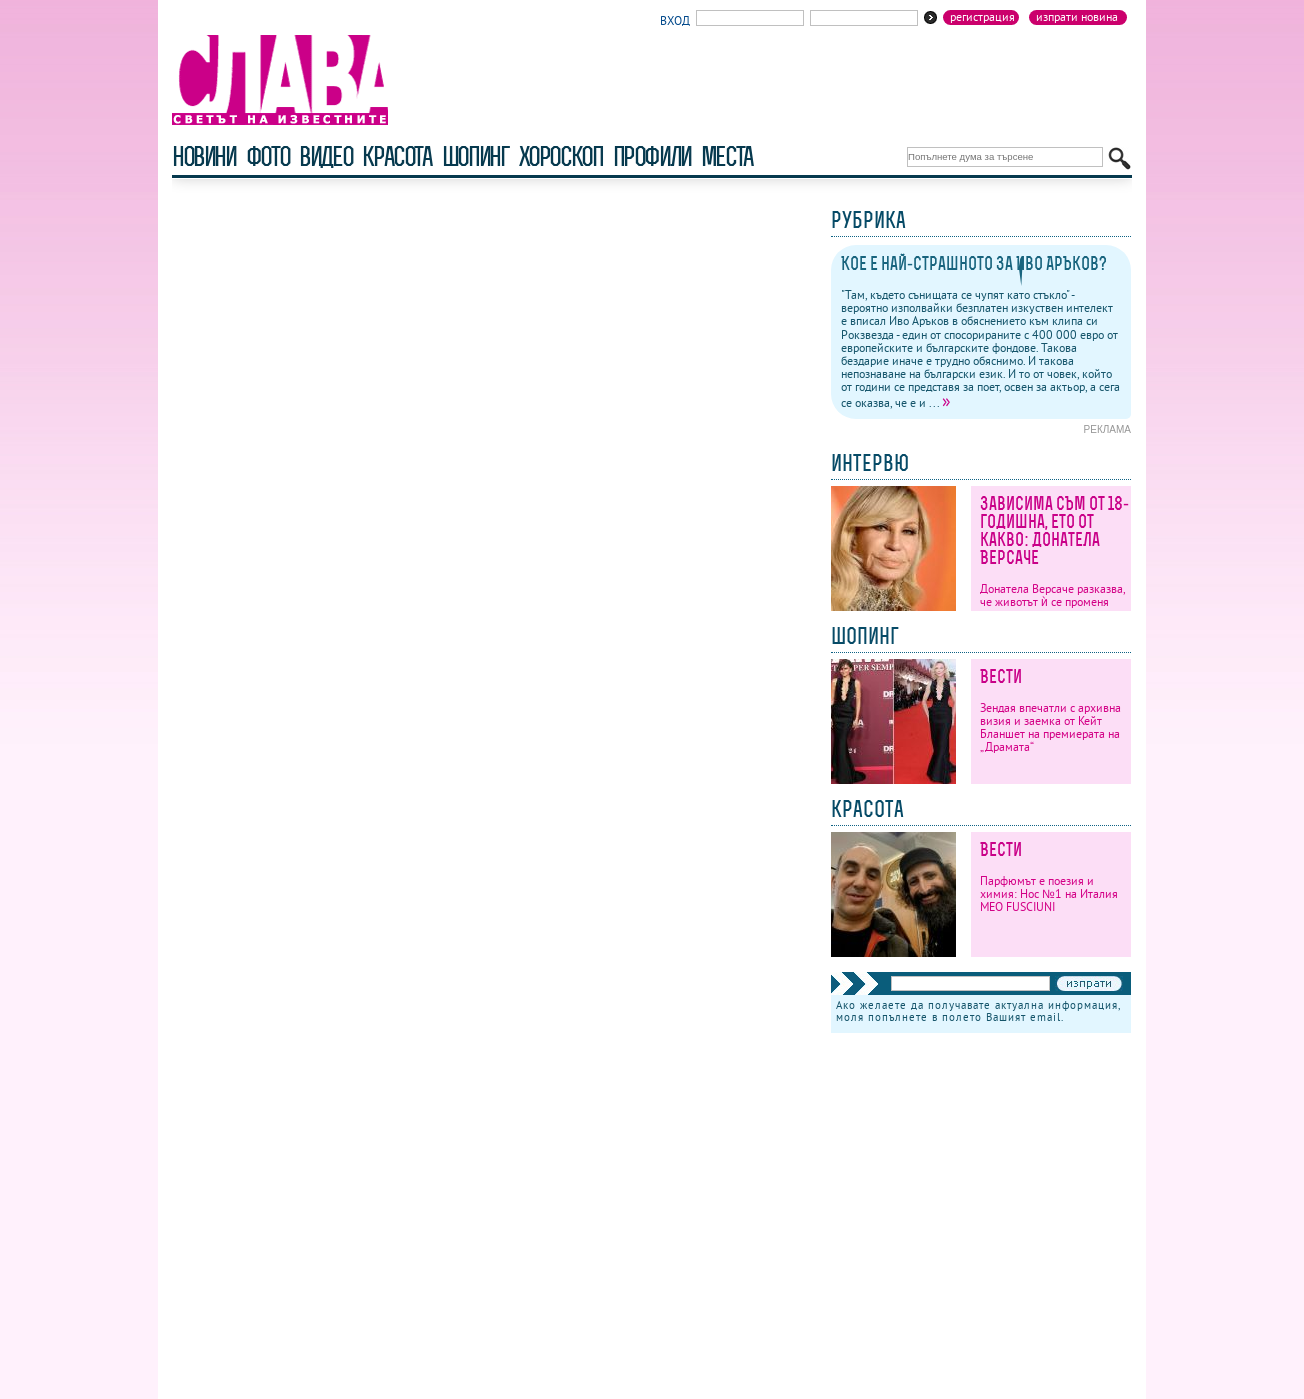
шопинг (475, 156)
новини (204, 156)
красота (396, 156)
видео (325, 156)
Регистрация (982, 17)
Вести (1001, 676)
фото (268, 156)
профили (652, 156)
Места (727, 156)
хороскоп (561, 156)
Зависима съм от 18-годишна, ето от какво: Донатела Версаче (1054, 530)
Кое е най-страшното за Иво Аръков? (974, 263)
